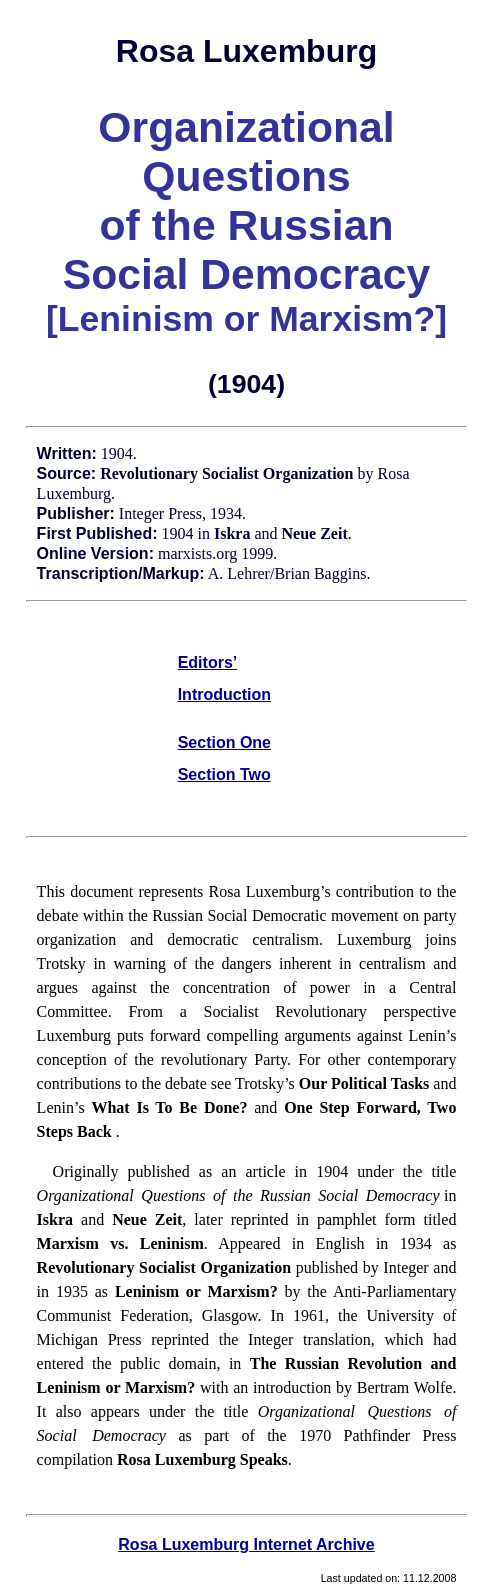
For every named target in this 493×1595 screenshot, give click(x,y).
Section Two (224, 774)
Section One (224, 742)
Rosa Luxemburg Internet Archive (246, 1544)
